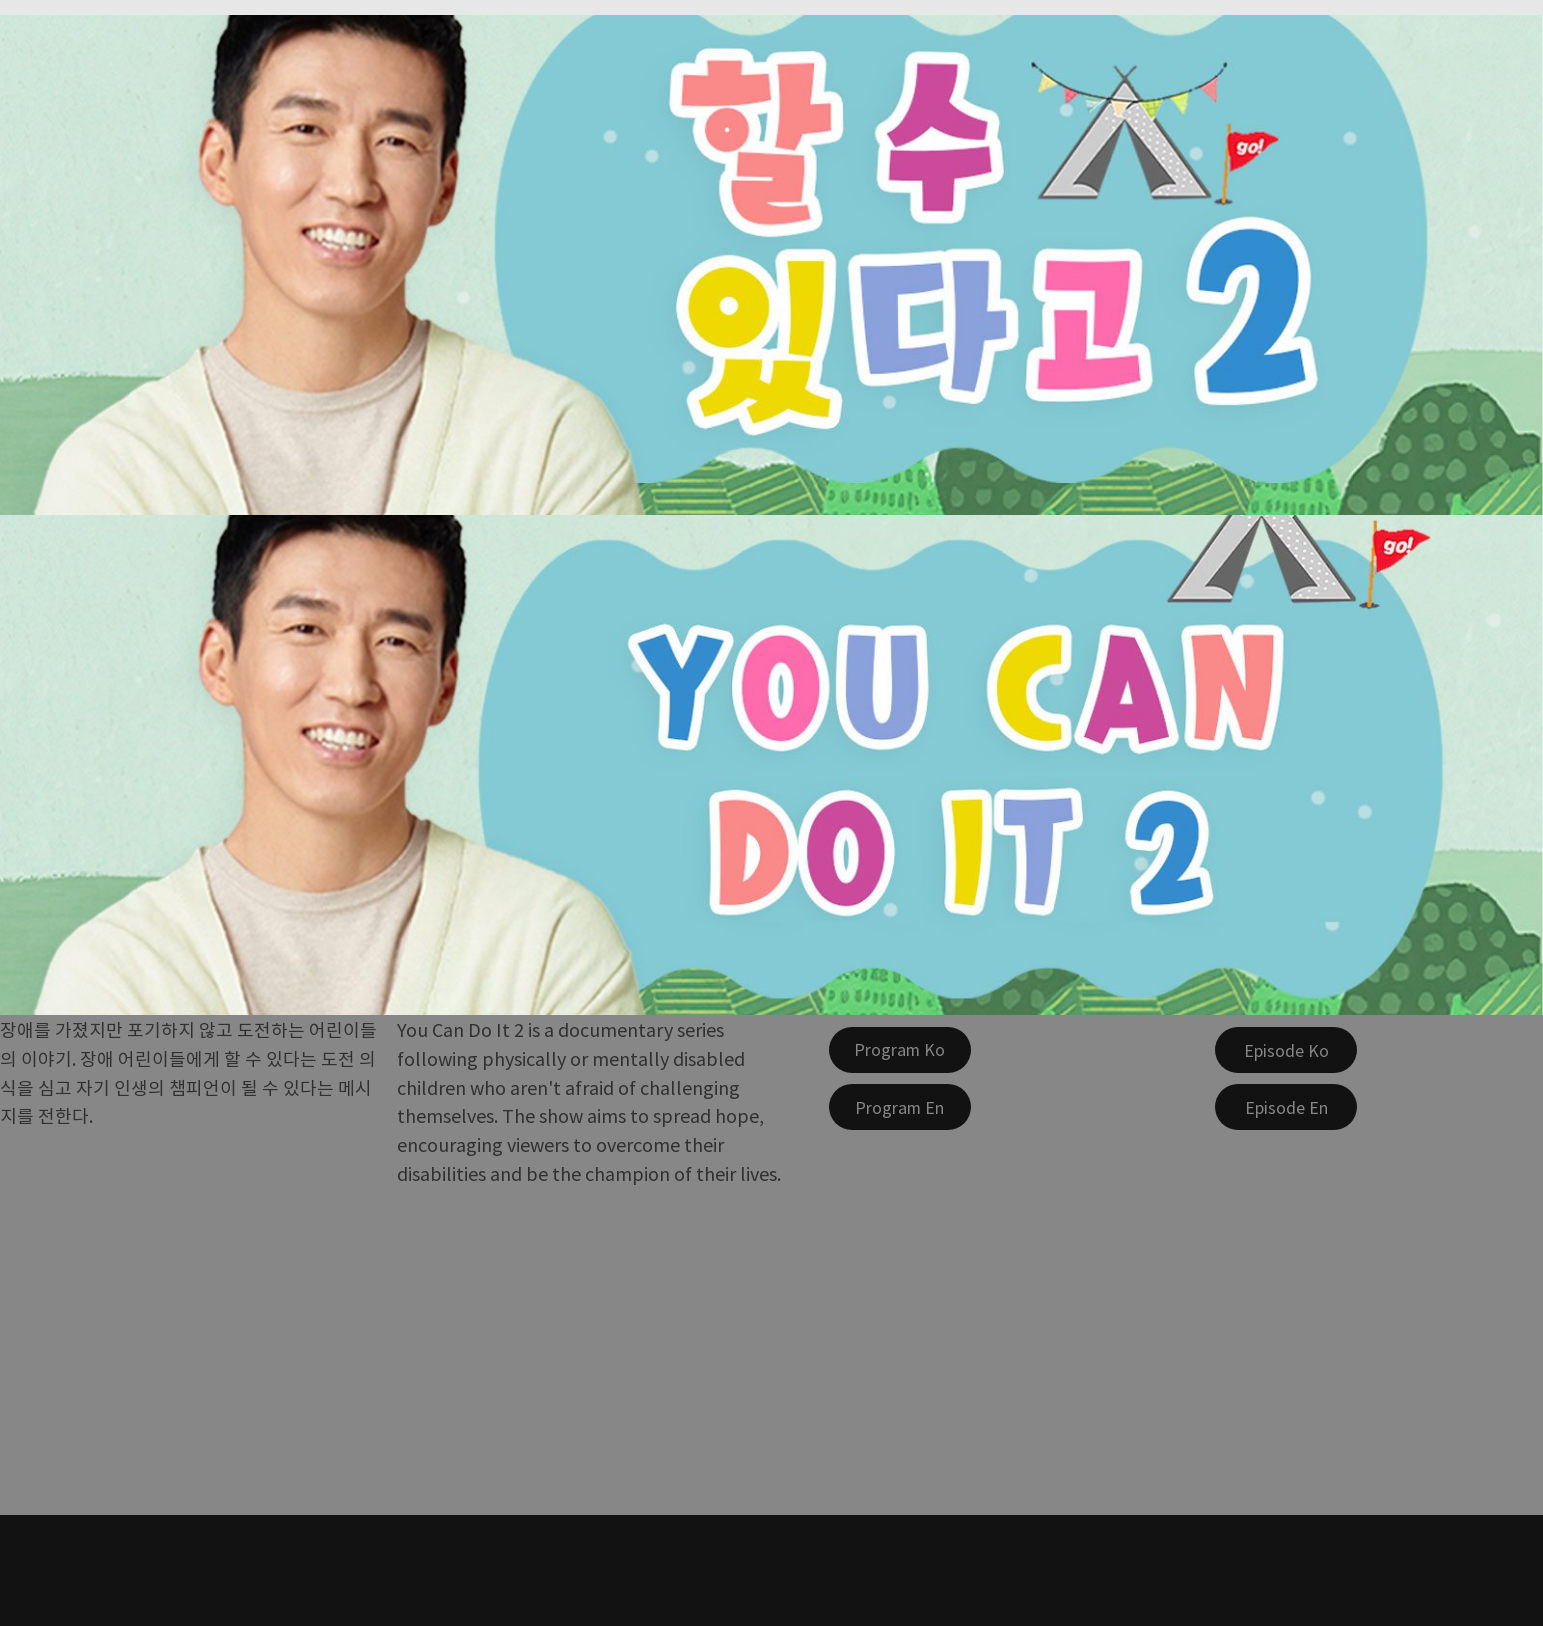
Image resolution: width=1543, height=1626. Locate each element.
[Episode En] (1286, 1107)
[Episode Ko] (1286, 1050)
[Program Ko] (900, 1050)
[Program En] (900, 1107)
